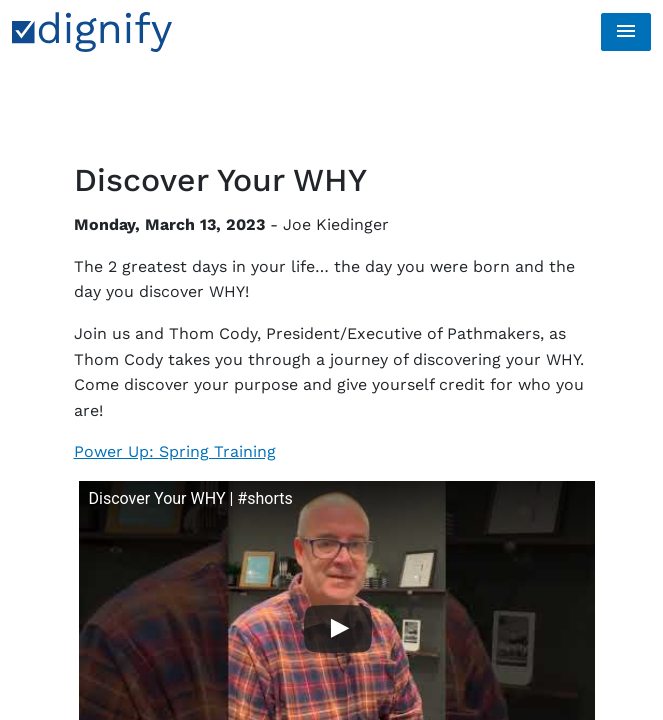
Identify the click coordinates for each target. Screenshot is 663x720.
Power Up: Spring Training (175, 451)
